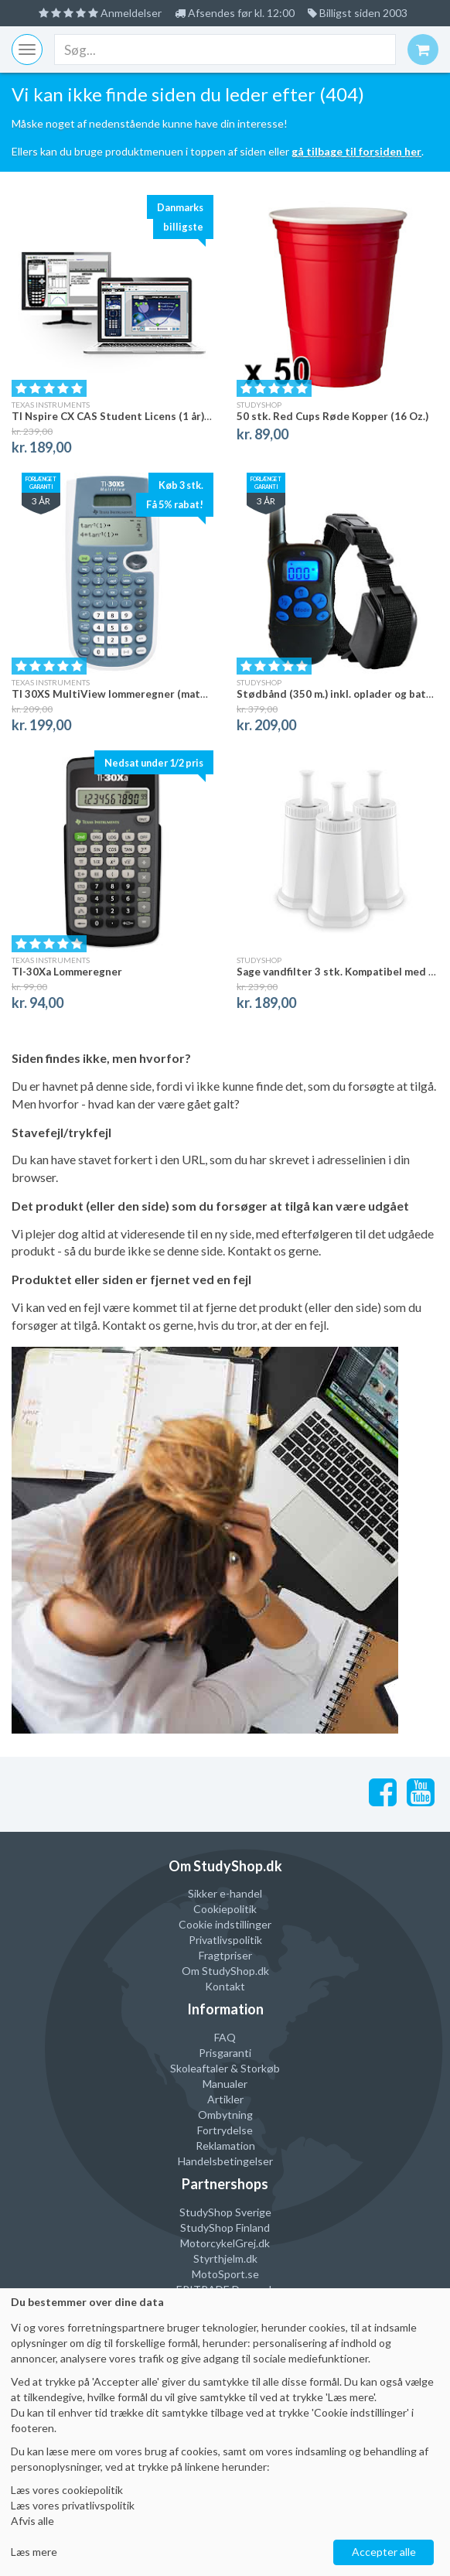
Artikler (225, 2099)
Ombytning (225, 2114)
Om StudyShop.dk (225, 1970)
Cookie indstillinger (225, 1924)
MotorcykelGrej (218, 2243)
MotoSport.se (225, 2273)
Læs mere (34, 2551)
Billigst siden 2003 (357, 12)
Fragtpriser (225, 1955)
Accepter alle (384, 2551)
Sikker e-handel (225, 1893)
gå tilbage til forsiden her (356, 151)
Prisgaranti (225, 2052)
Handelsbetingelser (225, 2161)
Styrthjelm (218, 2258)
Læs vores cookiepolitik (67, 2489)
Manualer (225, 2083)
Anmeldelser (100, 12)
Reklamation (225, 2145)
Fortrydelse (225, 2130)
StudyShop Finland (225, 2227)
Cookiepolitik (225, 1908)
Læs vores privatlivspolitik (73, 2505)
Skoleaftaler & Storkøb (225, 2068)
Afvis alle (32, 2520)
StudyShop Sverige (225, 2212)
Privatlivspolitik (225, 1939)
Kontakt (225, 1986)
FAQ (225, 2037)
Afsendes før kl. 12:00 (235, 12)
